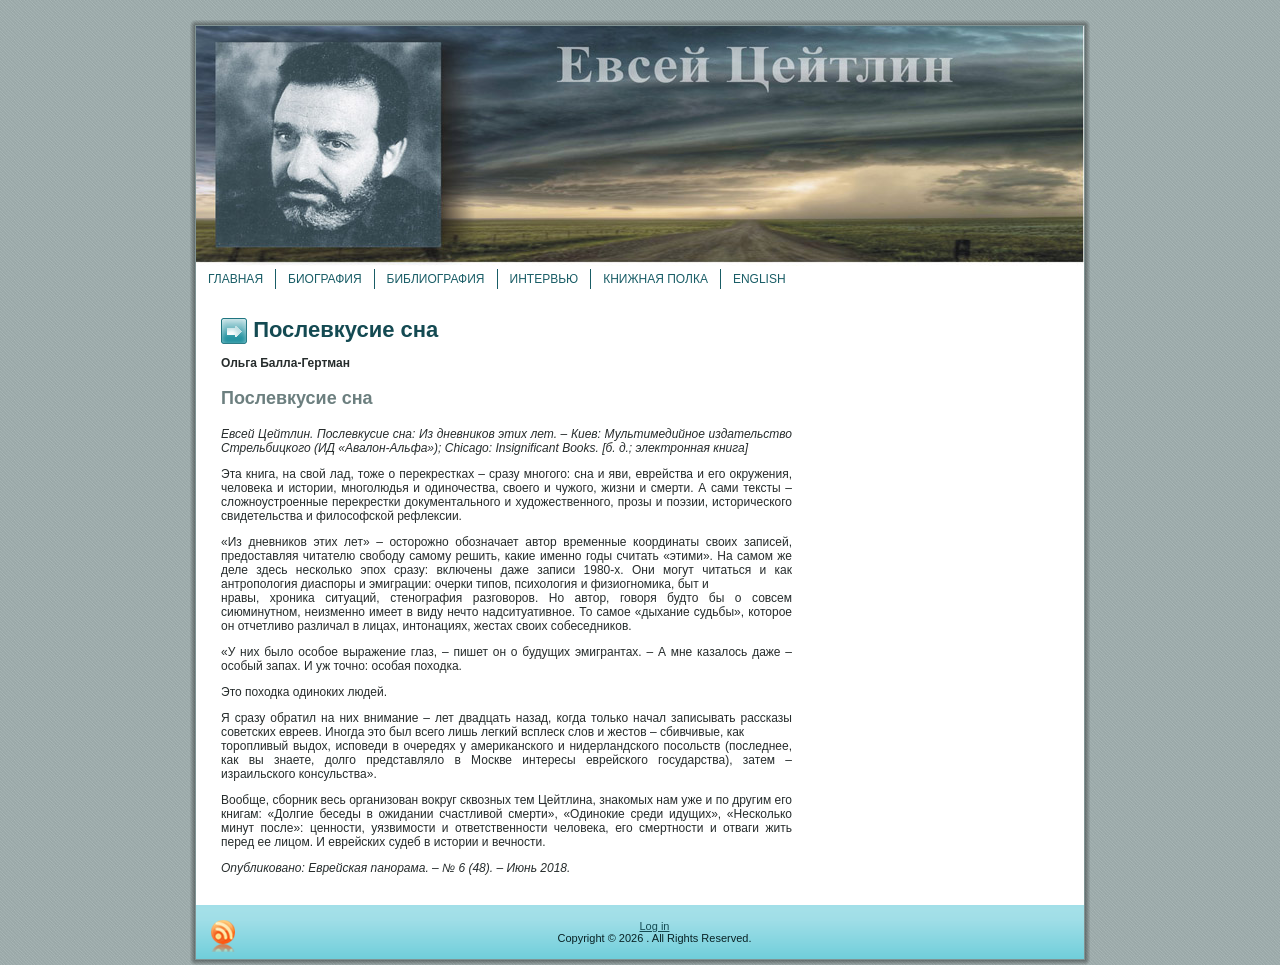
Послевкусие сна (345, 329)
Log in (655, 926)
